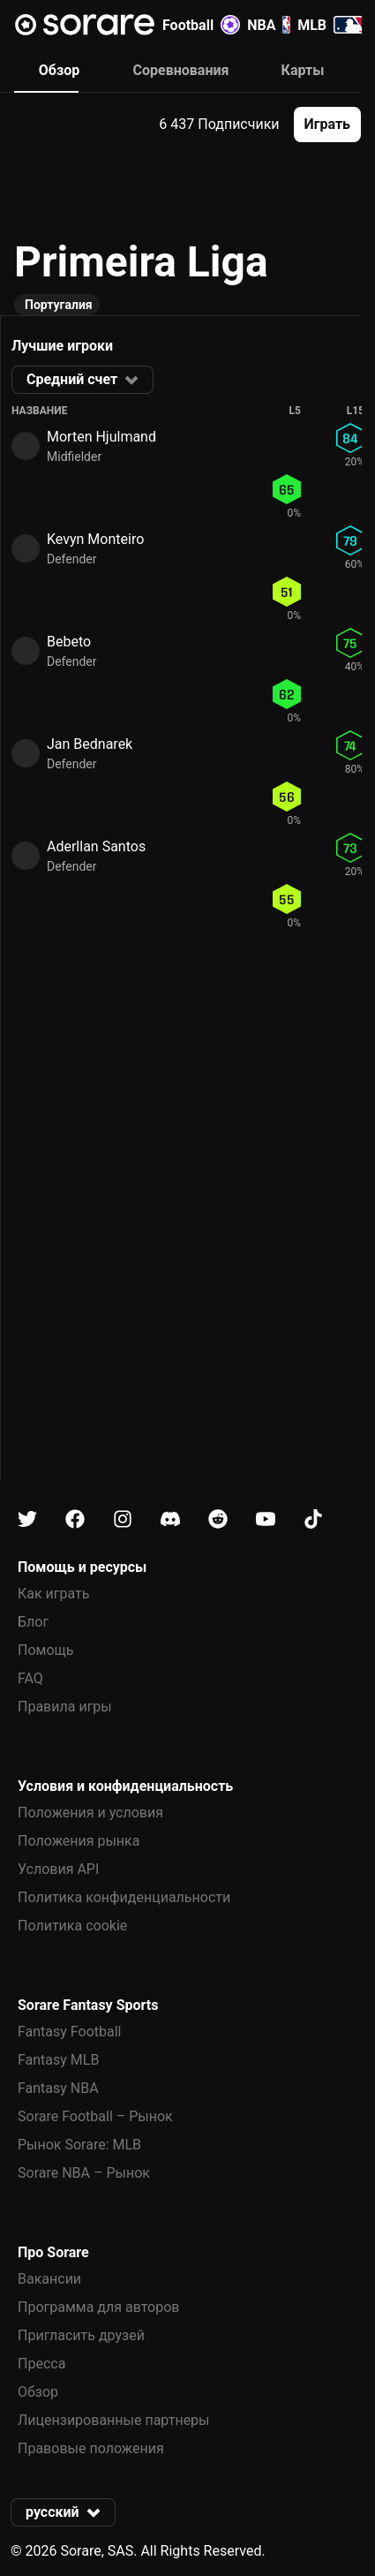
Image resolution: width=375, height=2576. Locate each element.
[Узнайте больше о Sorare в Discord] (170, 1519)
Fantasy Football (69, 2031)
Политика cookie (72, 1925)
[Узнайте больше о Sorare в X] (27, 1519)
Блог (33, 1621)
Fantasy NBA (58, 2088)
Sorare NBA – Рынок (84, 2172)
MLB (331, 25)
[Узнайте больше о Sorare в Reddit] (218, 1519)
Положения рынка (78, 1840)
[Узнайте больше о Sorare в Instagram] (122, 1519)
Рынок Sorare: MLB (79, 2144)
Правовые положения (91, 2448)
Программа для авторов (99, 2307)
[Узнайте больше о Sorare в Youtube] (265, 1519)
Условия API (58, 1869)
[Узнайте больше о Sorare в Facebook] (75, 1519)
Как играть (54, 1593)
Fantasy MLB (58, 2059)
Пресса (41, 2363)
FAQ (30, 1678)
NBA (268, 25)
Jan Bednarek (89, 744)
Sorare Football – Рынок (95, 2116)
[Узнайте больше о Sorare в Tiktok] (313, 1519)
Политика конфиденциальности (124, 1897)
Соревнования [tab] (181, 70)
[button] (327, 124)
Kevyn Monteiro (95, 539)
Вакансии (49, 2278)
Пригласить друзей (81, 2335)
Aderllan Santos (96, 846)
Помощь (45, 1650)
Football (201, 24)
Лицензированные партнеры (114, 2420)
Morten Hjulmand (101, 436)
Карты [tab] (303, 70)
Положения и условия (90, 1812)
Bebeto (69, 641)
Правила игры (65, 1706)
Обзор (38, 2391)
